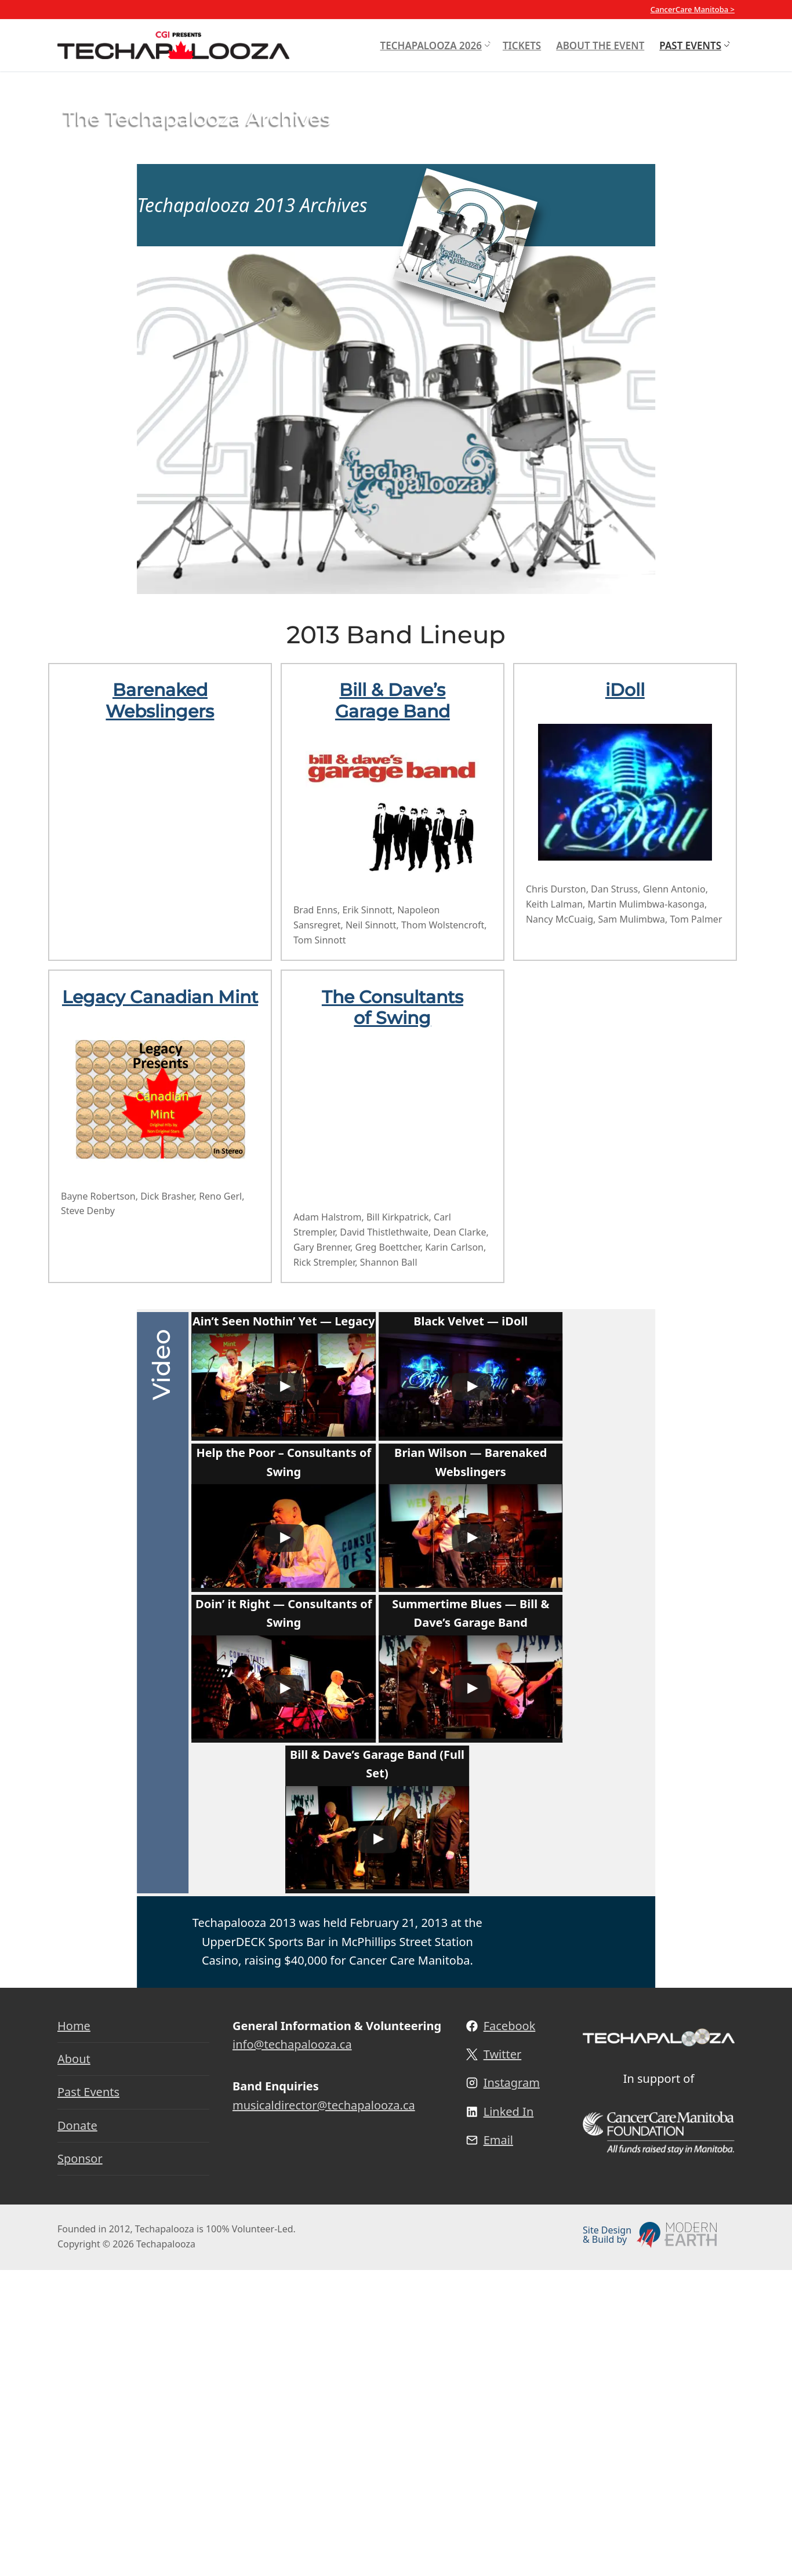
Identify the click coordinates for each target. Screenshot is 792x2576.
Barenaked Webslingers (160, 700)
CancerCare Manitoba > (693, 9)
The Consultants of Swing (392, 1007)
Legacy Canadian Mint (160, 997)
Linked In (509, 2417)
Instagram (512, 2388)
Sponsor (80, 2464)
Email (498, 2446)
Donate (77, 2431)
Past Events (88, 2398)
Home (73, 2331)
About (73, 2365)
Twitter (503, 2360)
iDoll (625, 690)
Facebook (510, 2331)
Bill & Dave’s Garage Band (392, 700)
